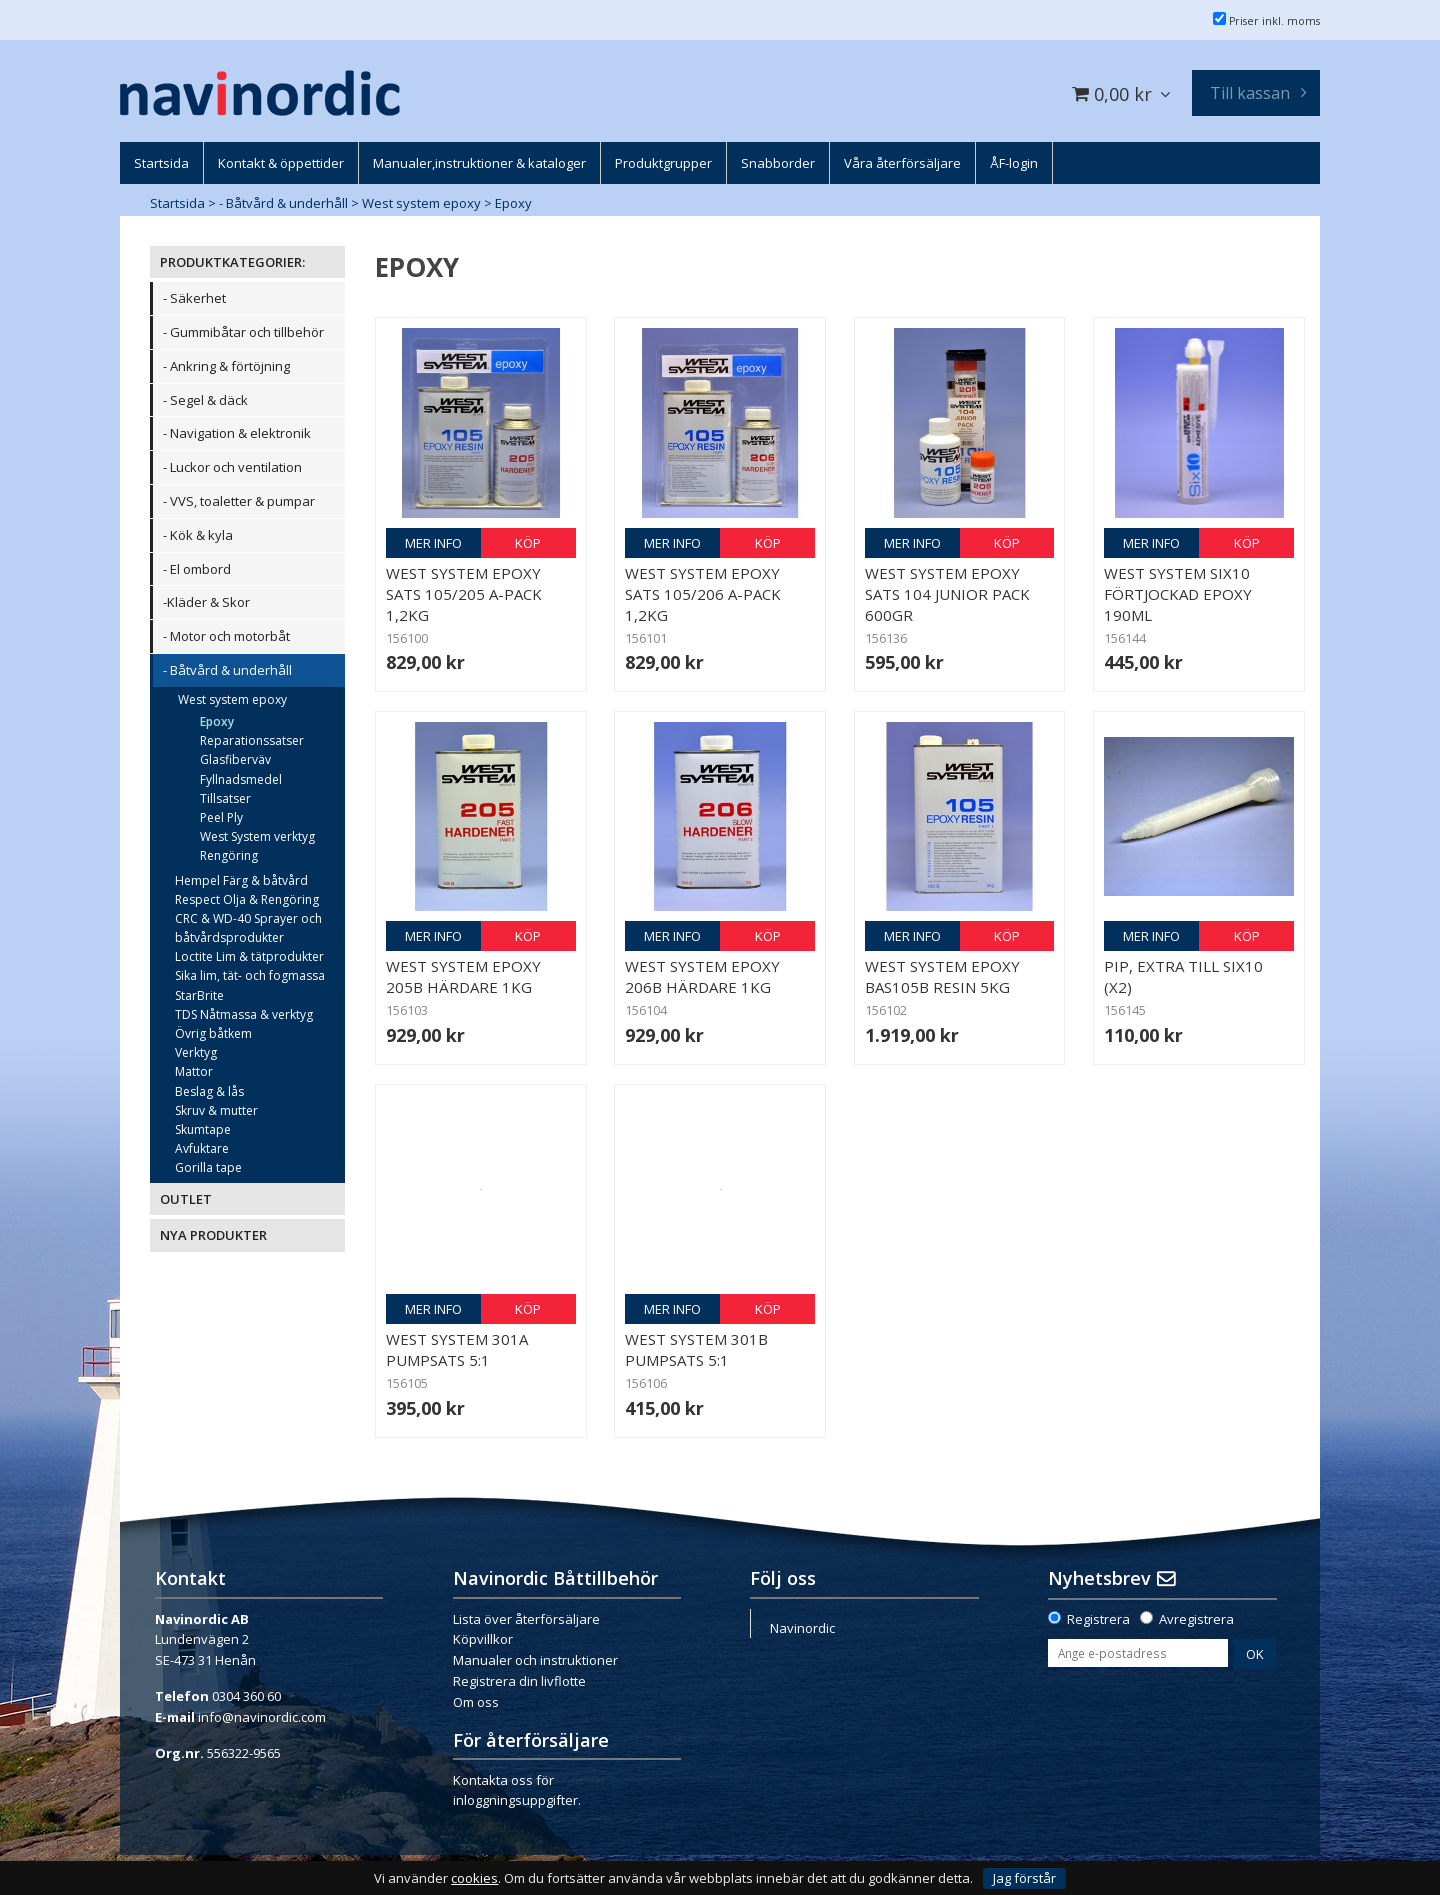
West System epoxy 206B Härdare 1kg (702, 976)
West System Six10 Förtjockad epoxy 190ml (1178, 594)
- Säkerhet (194, 298)
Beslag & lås (209, 1091)
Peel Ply (221, 817)
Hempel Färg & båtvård (241, 880)
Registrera (1098, 1619)
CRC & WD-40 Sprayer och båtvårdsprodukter (248, 928)
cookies (474, 1878)
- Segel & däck (205, 400)
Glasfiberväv (235, 759)
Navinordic (802, 1628)
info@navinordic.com (262, 1717)
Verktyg (196, 1052)
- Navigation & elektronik (237, 433)
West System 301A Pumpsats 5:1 (457, 1349)
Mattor (194, 1071)
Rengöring (229, 855)
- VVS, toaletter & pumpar (239, 501)
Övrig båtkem (213, 1033)
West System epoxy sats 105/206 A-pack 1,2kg (703, 594)
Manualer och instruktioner (535, 1660)
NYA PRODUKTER (213, 1235)
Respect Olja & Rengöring (247, 899)
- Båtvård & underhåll (283, 203)
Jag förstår (1024, 1878)
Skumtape (203, 1129)
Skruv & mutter (216, 1110)
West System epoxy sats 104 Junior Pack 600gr (947, 594)
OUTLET (186, 1199)
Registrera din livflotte (519, 1681)
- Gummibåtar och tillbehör (243, 332)
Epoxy (513, 203)
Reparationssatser (252, 740)
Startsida (177, 203)
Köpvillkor (483, 1639)
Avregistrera (1196, 1619)
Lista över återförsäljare (526, 1619)
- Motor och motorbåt (226, 636)
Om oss (476, 1702)
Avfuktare (202, 1148)
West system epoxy (421, 203)
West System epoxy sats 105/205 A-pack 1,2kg (464, 594)
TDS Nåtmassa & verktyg (244, 1014)
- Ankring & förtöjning (226, 366)
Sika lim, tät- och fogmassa (250, 975)
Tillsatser (225, 798)
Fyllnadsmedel (241, 779)
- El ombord (197, 569)
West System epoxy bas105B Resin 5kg (942, 976)
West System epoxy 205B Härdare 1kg (463, 976)
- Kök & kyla (198, 535)
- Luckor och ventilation (232, 467)
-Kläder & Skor (206, 602)
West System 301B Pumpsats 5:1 (696, 1349)
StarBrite (199, 995)
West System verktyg (257, 836)
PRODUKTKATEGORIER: (232, 262)
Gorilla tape (208, 1167)
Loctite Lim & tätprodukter (249, 956)
